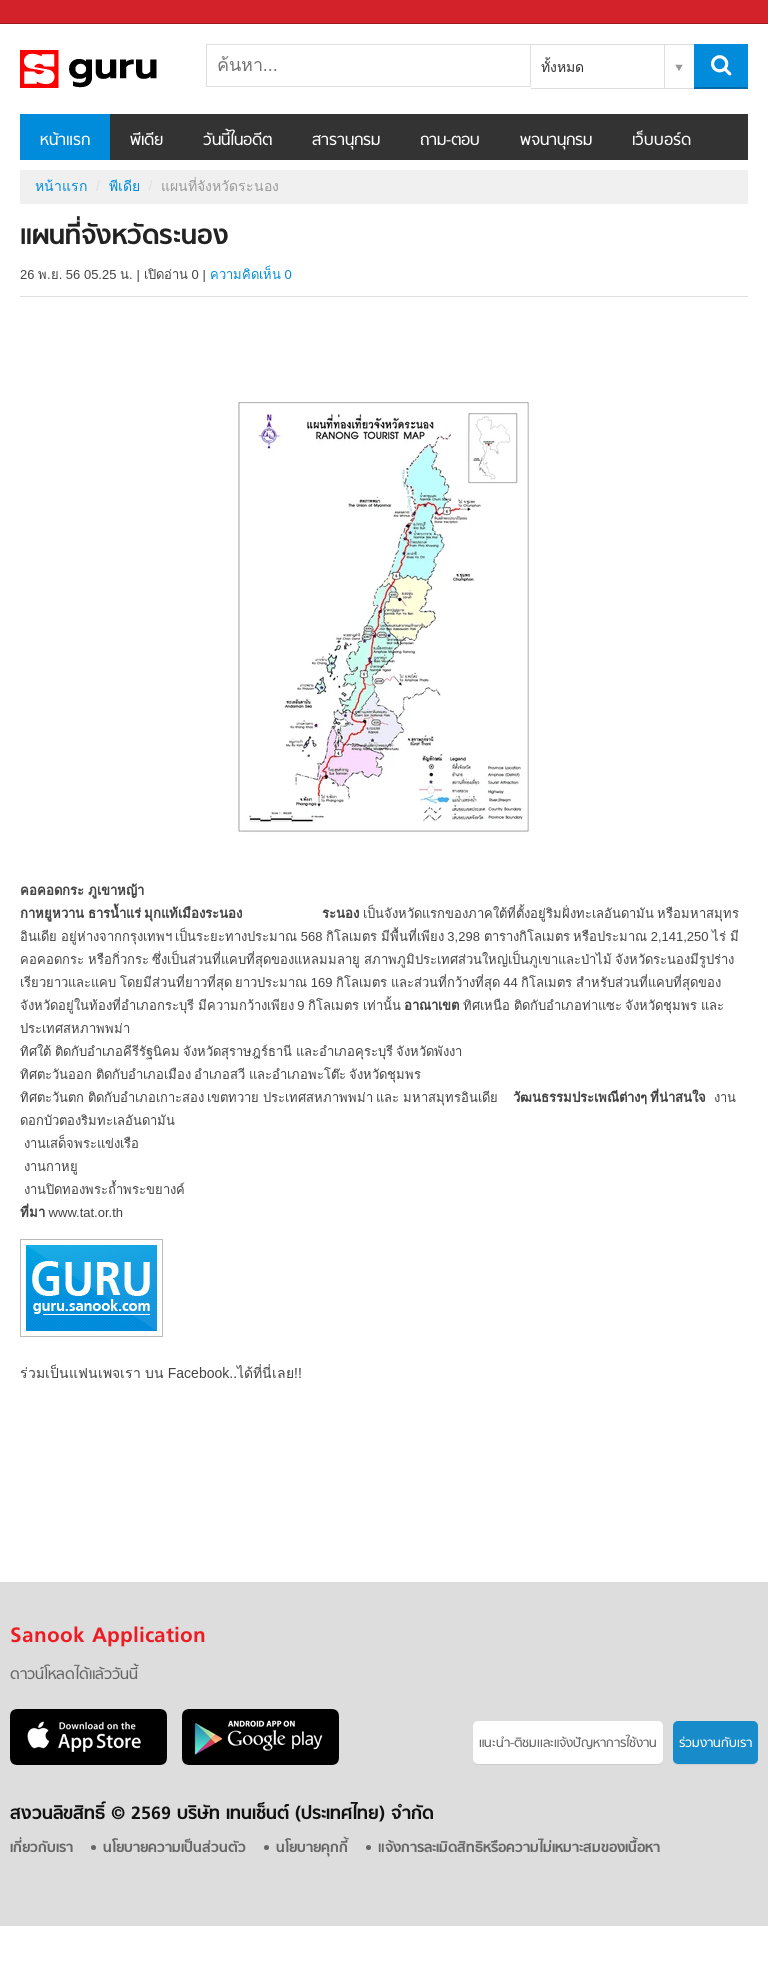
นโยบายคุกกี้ (312, 1848)
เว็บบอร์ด (661, 141)
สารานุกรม (346, 141)
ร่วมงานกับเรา (715, 1743)
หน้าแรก (65, 141)
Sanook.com (60, 12)
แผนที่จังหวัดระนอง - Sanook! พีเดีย (125, 69)
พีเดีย (146, 141)
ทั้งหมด (562, 67)
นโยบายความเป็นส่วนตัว (174, 1848)
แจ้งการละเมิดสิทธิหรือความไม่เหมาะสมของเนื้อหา (519, 1848)
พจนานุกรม (556, 141)
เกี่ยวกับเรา (41, 1848)
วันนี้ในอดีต (237, 141)
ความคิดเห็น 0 (251, 274)
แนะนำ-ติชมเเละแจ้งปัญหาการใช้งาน (568, 1743)
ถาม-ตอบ (450, 141)
